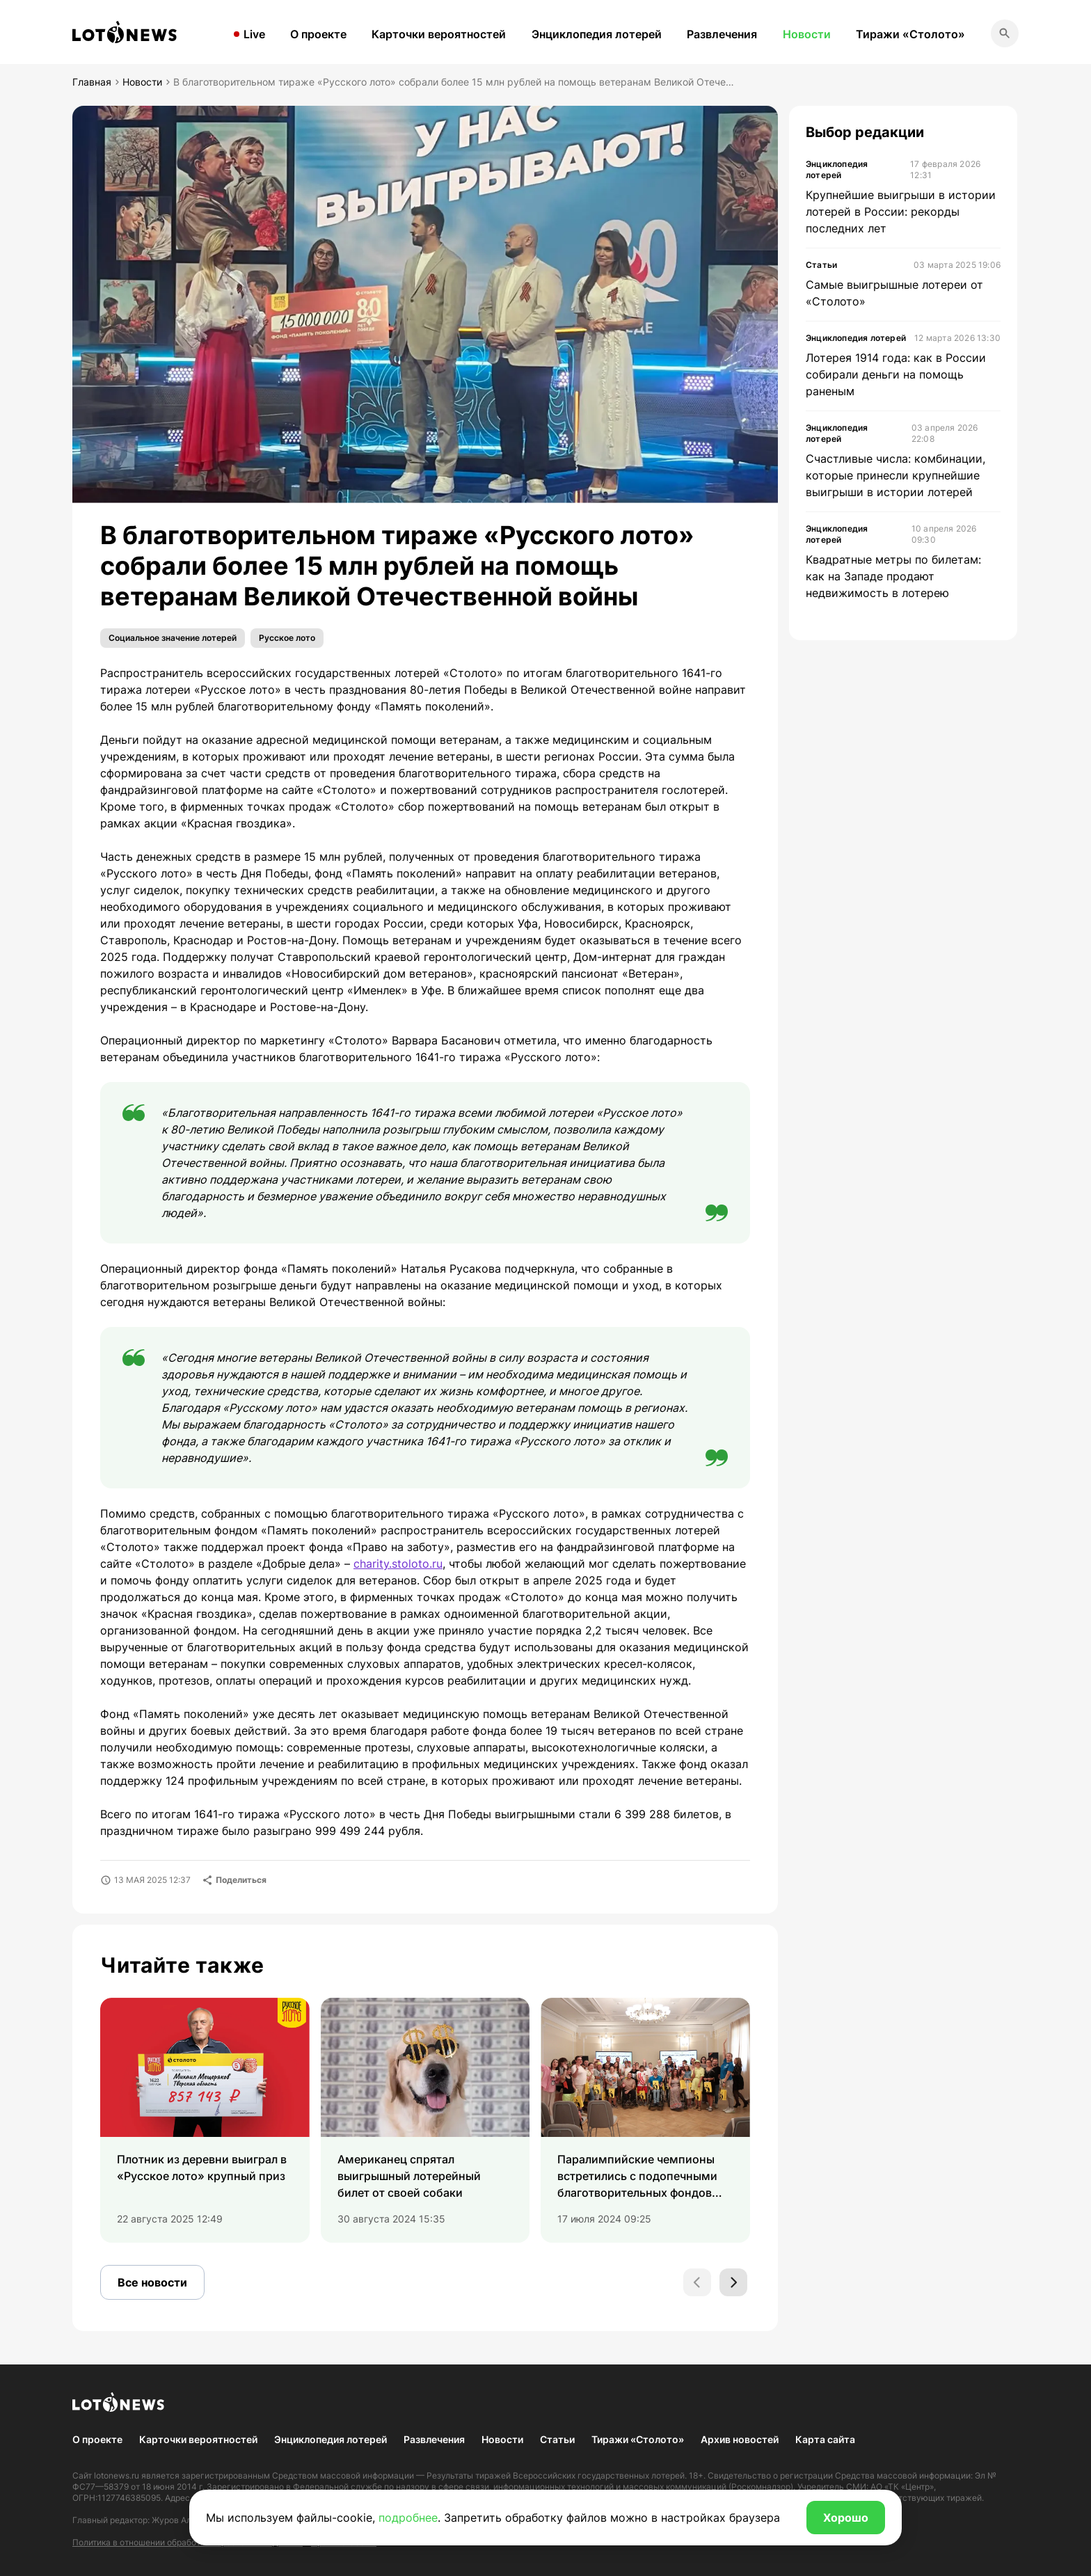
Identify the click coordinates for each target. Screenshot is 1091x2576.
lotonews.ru (116, 2475)
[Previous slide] (697, 2282)
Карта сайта (825, 2439)
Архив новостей (740, 2439)
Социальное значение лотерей (173, 638)
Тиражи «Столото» (910, 34)
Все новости (152, 2282)
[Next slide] (733, 2282)
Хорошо (845, 2518)
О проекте (318, 34)
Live (254, 34)
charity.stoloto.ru (398, 1564)
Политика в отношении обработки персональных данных (187, 2542)
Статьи (557, 2439)
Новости (807, 34)
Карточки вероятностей (439, 34)
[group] (205, 2120)
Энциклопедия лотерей (597, 34)
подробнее (408, 2518)
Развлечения (722, 34)
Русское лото (287, 638)
